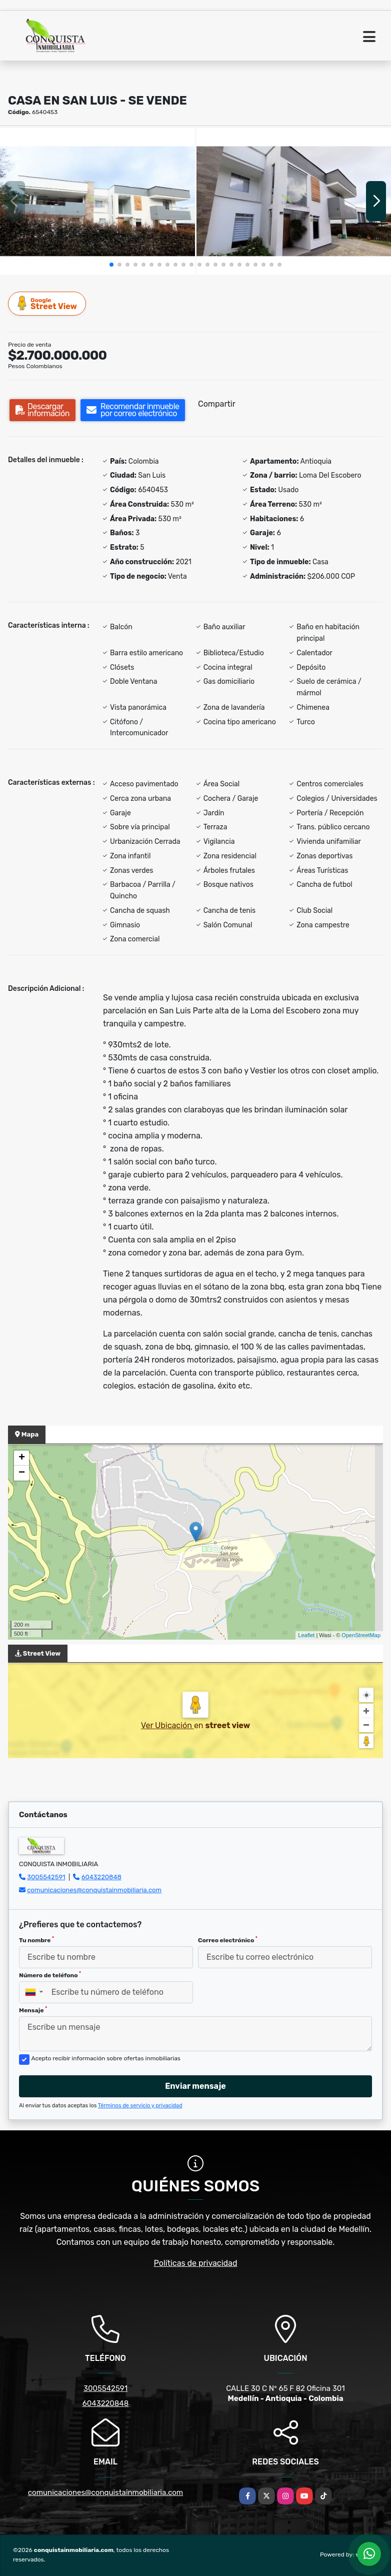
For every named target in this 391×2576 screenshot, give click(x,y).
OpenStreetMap (361, 1635)
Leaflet (306, 1635)
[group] (97, 201)
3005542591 (46, 1877)
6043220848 (102, 1877)
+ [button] (21, 1458)
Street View (48, 303)
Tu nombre (36, 1940)
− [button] (21, 1473)
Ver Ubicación (167, 1725)
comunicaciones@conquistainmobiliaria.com (94, 1890)
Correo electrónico (228, 1940)
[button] (112, 265)
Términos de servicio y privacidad (140, 2105)
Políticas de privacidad (196, 2263)
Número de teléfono (50, 1975)
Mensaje (33, 2010)
